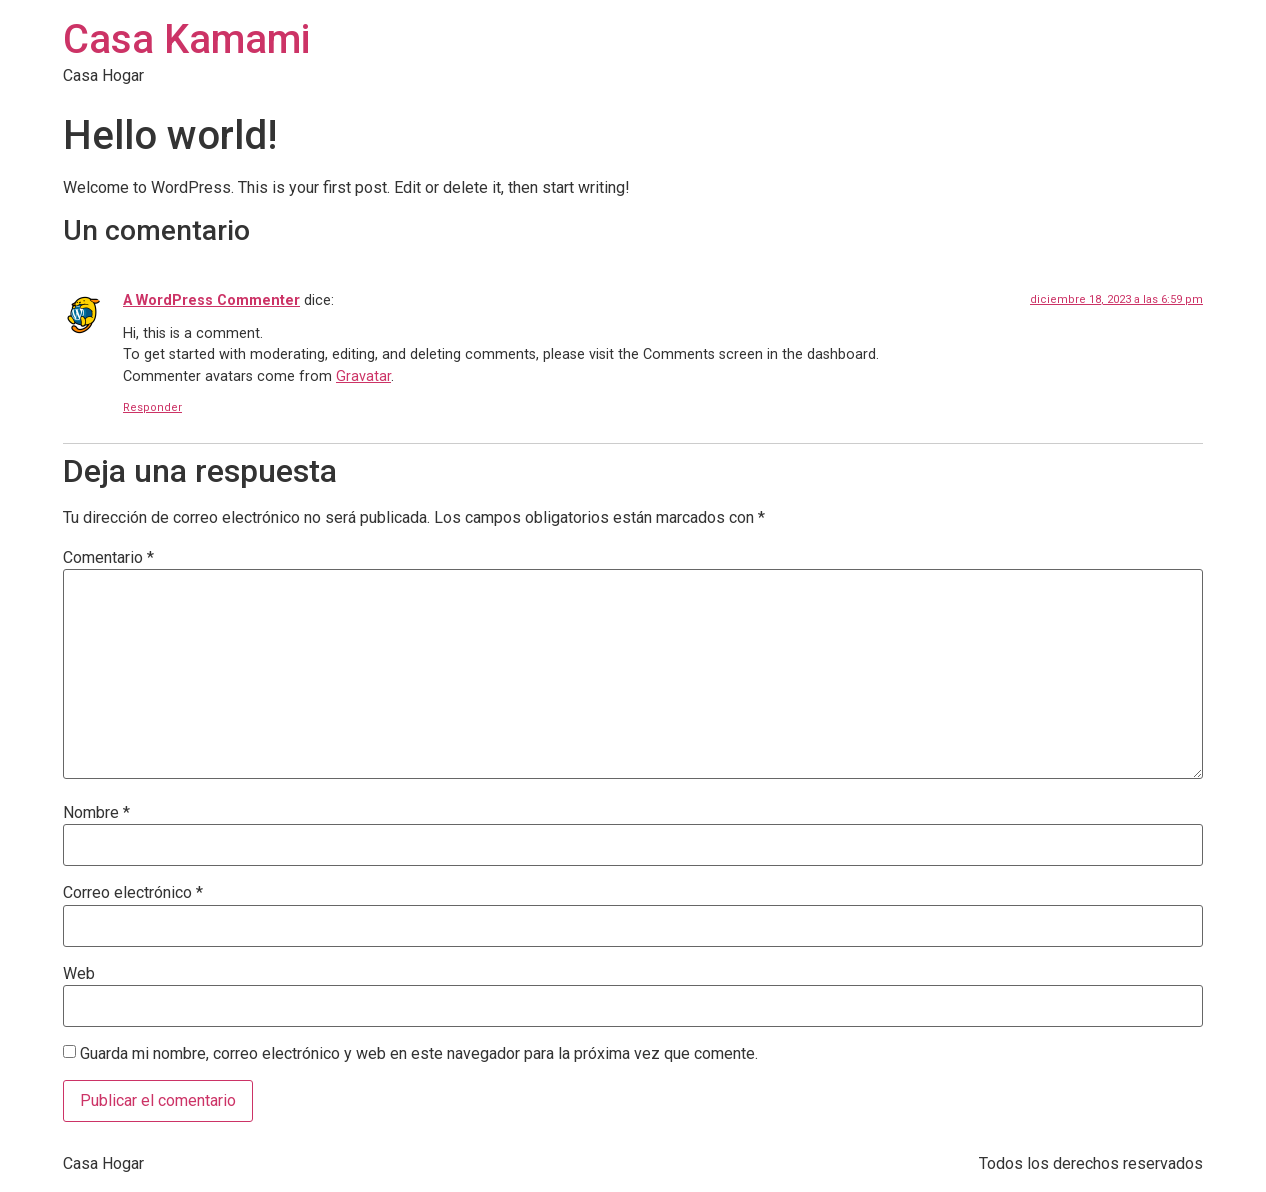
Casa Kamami (186, 39)
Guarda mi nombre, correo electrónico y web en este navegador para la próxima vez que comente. (419, 1054)
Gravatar (363, 376)
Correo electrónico (133, 893)
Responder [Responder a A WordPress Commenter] (152, 407)
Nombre (96, 813)
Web (79, 974)
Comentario (108, 558)
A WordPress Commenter (211, 300)
